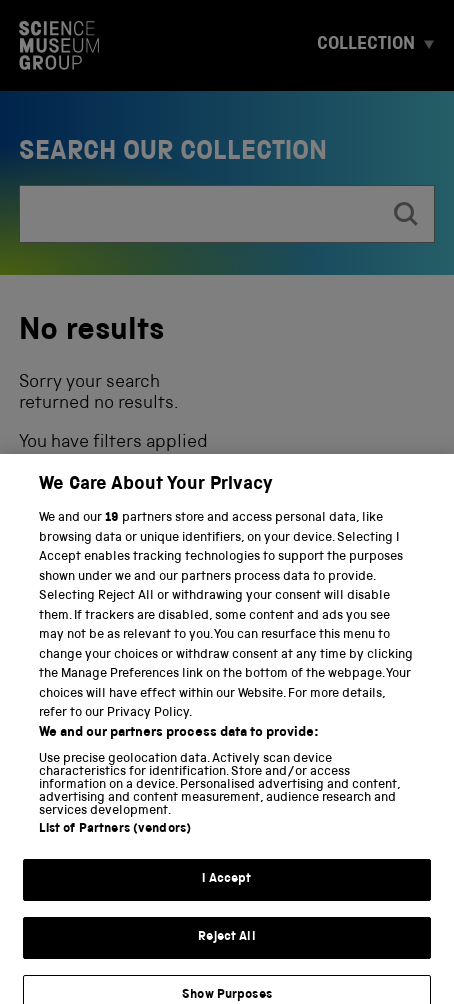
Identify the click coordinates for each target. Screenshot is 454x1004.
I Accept (226, 888)
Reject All (226, 945)
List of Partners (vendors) (115, 838)
